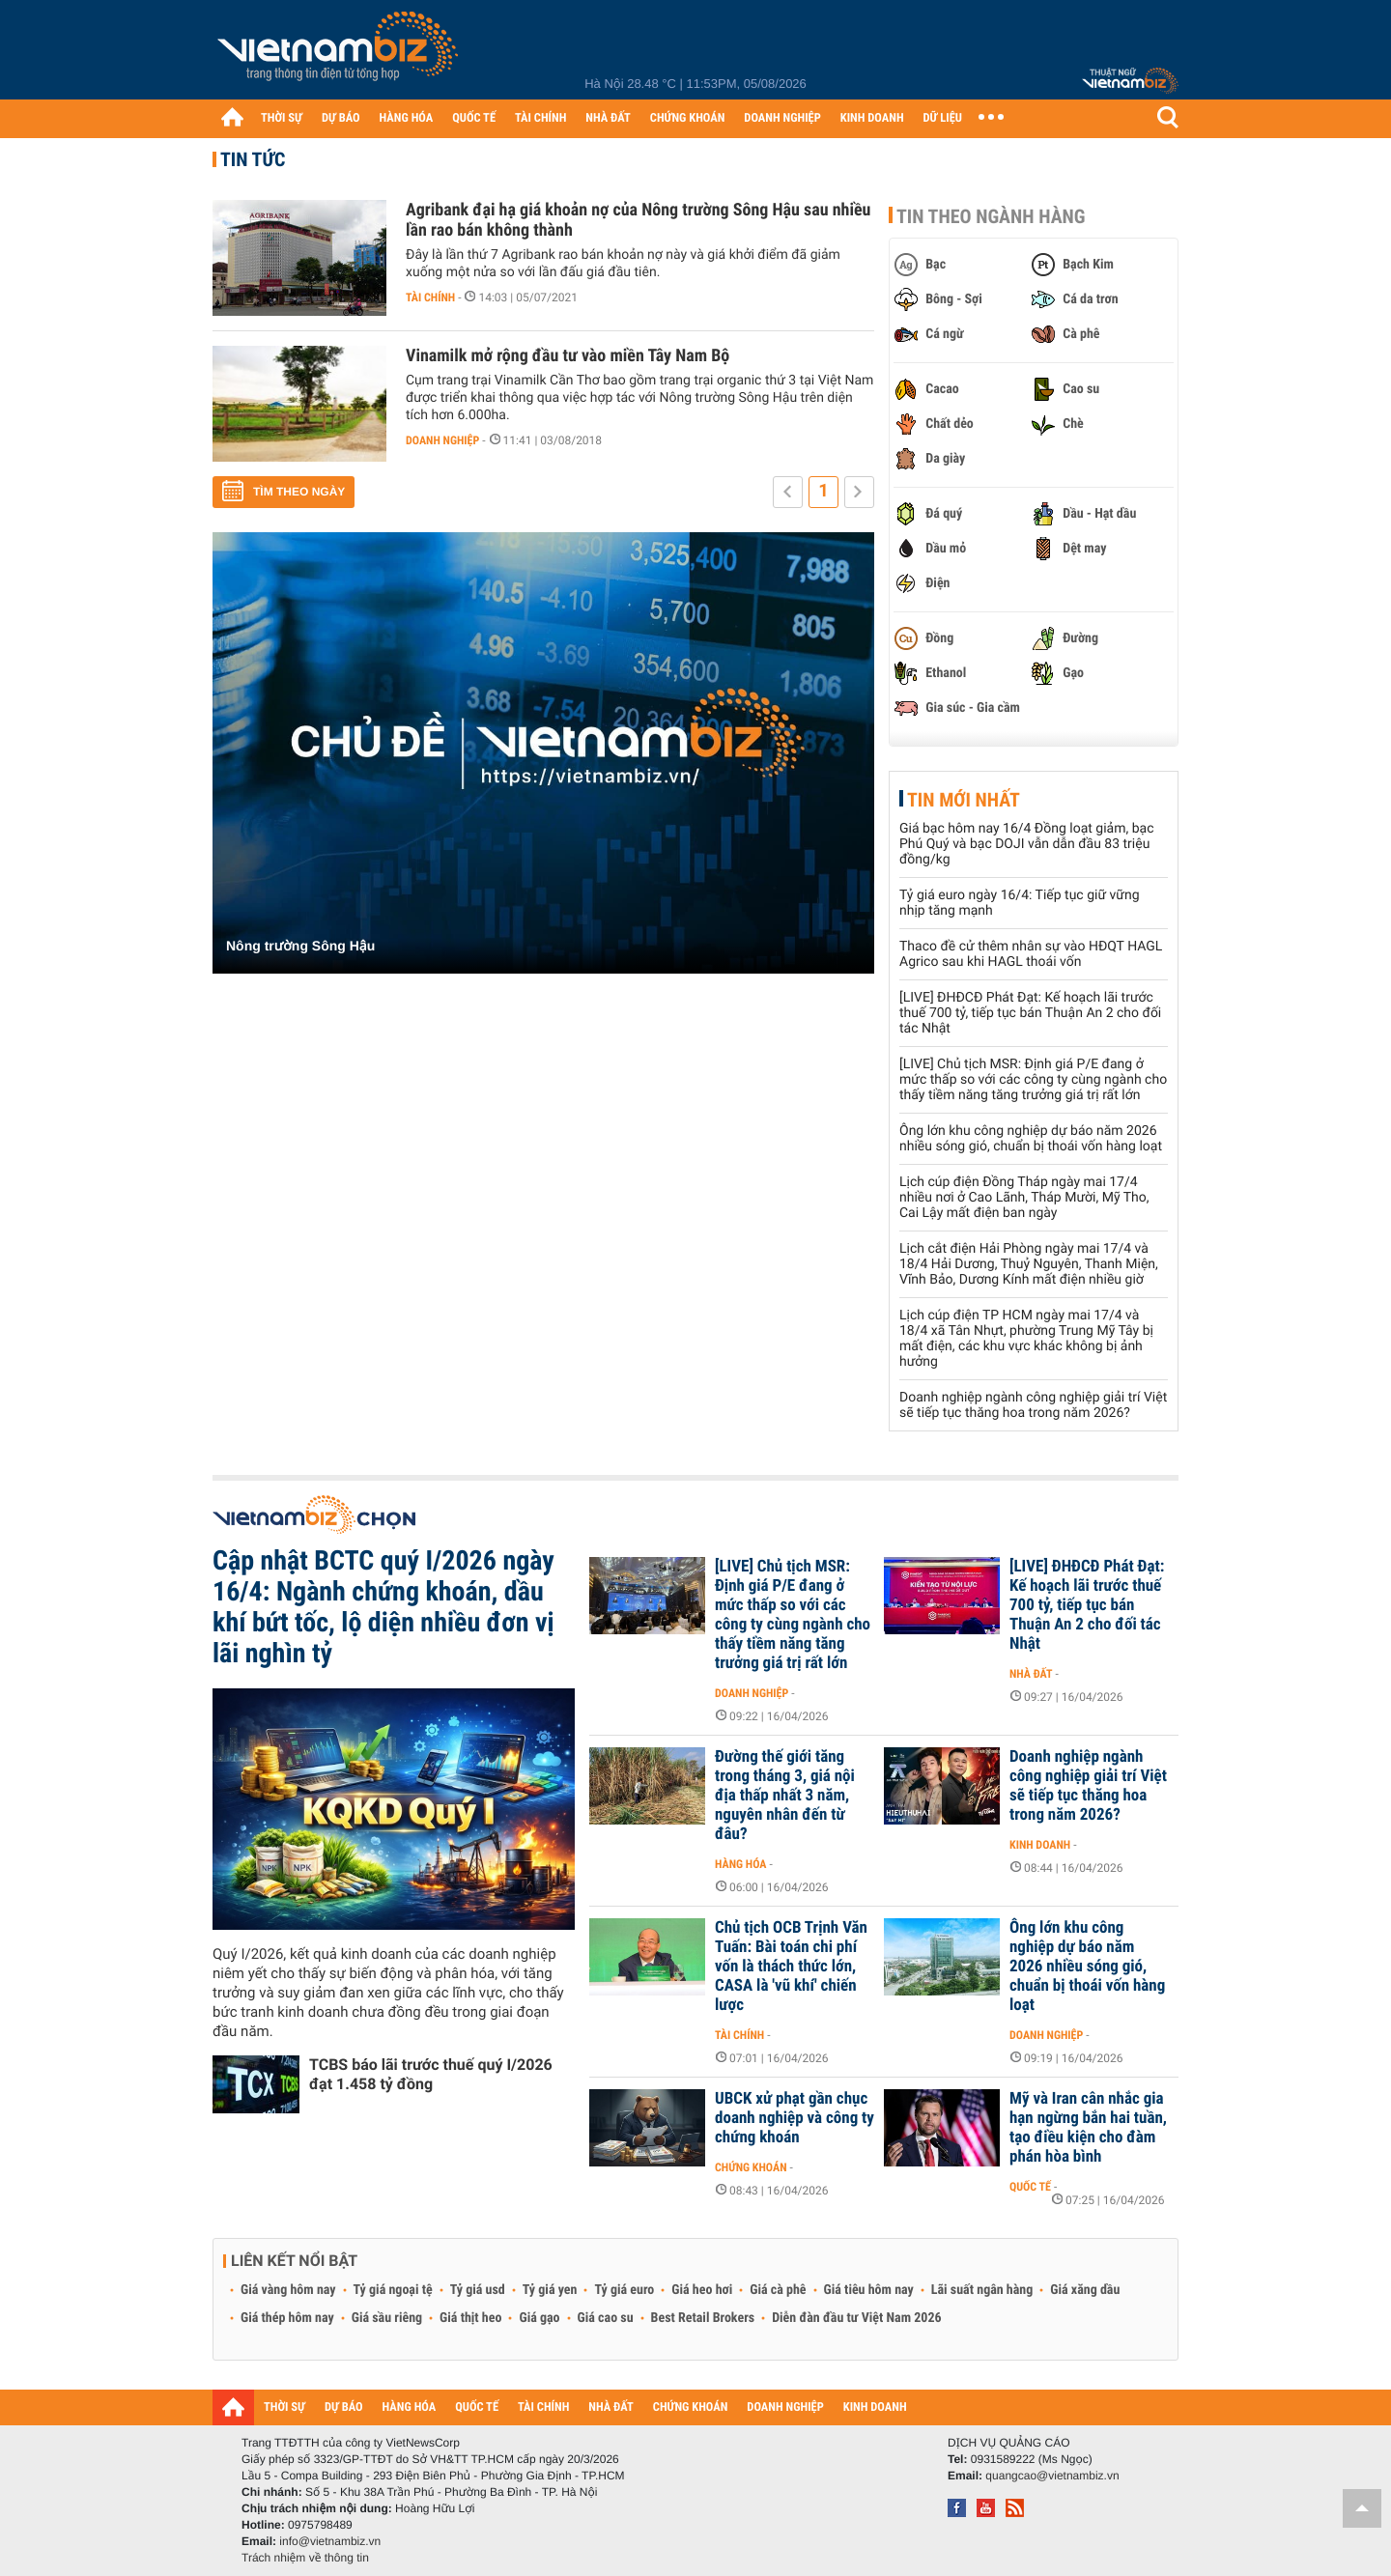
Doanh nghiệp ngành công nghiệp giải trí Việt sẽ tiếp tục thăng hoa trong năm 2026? (1033, 1405)
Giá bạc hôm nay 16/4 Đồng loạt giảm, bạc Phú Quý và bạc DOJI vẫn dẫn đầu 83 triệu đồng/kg (1026, 844)
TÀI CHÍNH (540, 118)
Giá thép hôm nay (287, 2318)
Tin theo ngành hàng (991, 216)
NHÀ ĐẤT (607, 118)
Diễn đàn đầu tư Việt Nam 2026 (856, 2318)
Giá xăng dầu (1085, 2290)
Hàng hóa (740, 1864)
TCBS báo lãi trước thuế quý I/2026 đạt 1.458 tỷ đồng (431, 2074)
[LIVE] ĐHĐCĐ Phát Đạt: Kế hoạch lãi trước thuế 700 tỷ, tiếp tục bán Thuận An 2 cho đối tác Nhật (1030, 1013)
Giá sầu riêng (387, 2318)
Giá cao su (606, 2318)
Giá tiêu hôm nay (869, 2290)
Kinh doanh (1039, 1845)
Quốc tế (1030, 2187)
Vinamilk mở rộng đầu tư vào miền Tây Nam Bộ (567, 356)
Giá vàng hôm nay (288, 2290)
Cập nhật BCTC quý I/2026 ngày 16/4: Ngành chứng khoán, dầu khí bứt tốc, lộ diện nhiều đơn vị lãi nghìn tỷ (383, 1606)
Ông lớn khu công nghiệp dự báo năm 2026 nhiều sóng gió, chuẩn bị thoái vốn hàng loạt (1030, 1138)
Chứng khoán (751, 2167)
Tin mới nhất (963, 799)
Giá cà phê (778, 2290)
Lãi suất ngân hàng (982, 2290)
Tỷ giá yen (550, 2290)
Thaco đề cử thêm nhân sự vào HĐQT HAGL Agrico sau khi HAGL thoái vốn (1030, 954)
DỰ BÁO (341, 118)
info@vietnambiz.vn (330, 2541)
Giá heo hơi (701, 2290)
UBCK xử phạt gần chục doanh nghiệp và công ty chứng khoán (794, 2118)
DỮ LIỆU (942, 118)
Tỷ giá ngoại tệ (393, 2290)
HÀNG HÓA (407, 118)
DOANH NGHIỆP (782, 118)
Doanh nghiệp (442, 440)
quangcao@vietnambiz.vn (1052, 2475)
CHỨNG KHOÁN (687, 118)
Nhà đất (1031, 1674)
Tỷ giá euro (624, 2290)
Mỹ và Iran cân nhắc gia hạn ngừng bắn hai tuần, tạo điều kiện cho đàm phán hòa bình (1088, 2127)
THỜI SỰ (281, 118)
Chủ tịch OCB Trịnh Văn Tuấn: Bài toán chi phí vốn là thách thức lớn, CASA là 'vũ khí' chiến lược (791, 1966)
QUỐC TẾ (474, 118)
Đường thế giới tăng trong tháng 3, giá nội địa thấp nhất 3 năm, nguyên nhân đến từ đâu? (785, 1795)
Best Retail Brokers (703, 2318)
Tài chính (430, 297)
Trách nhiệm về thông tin (305, 2557)
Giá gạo (539, 2318)
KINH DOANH (872, 118)
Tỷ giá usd (477, 2290)
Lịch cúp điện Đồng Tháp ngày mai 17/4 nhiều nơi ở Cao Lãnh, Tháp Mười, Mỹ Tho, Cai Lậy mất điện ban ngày (1024, 1198)
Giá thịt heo (470, 2318)
